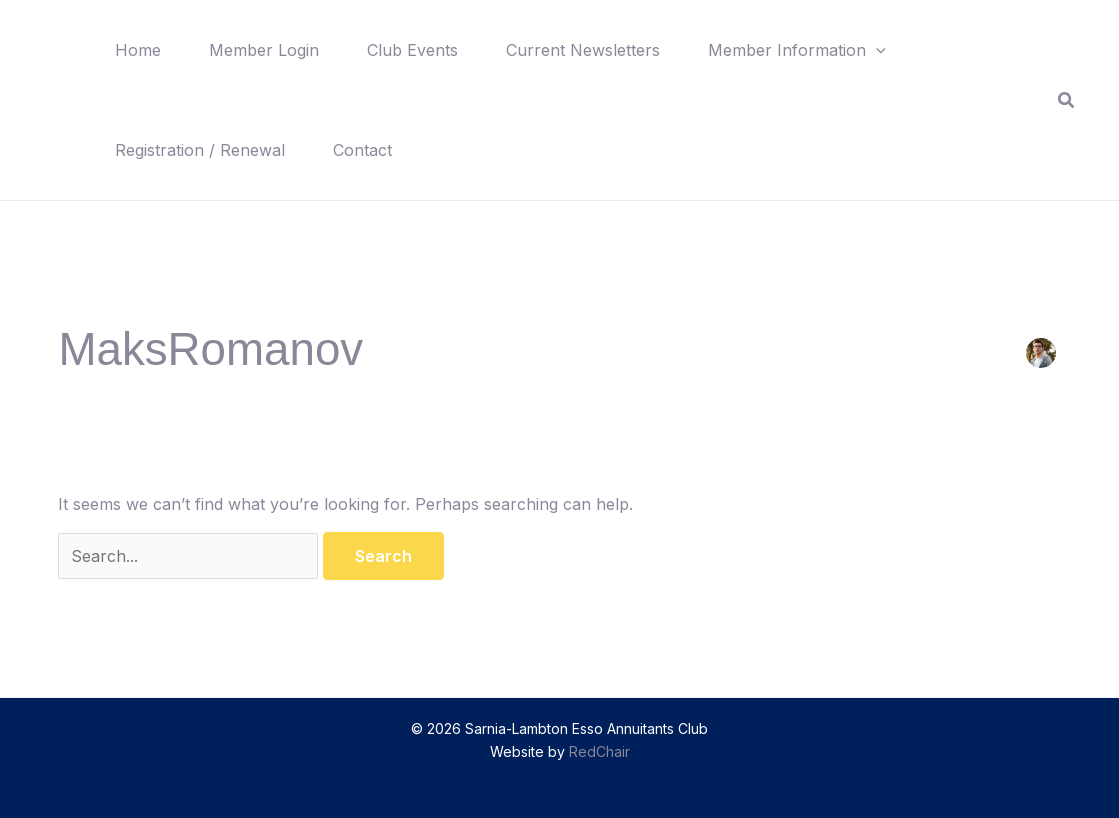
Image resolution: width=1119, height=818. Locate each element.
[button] (876, 50)
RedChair (599, 751)
